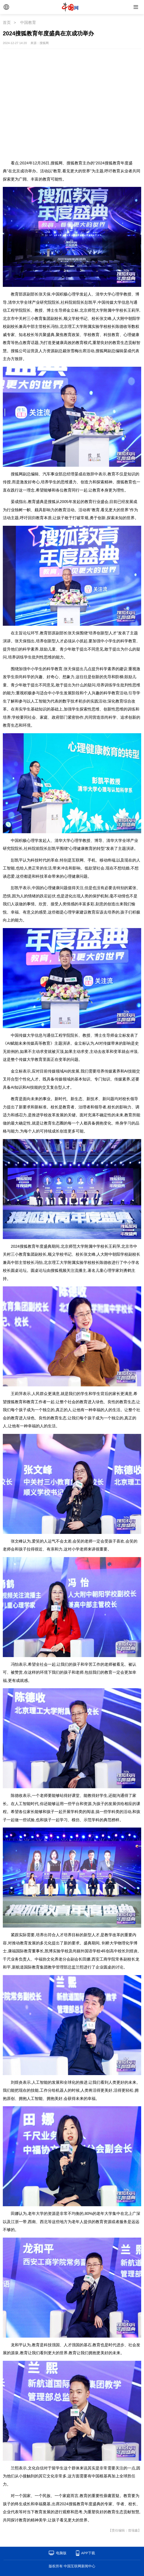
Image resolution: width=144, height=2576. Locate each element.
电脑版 (61, 2553)
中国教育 (28, 22)
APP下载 (88, 2553)
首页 (7, 22)
